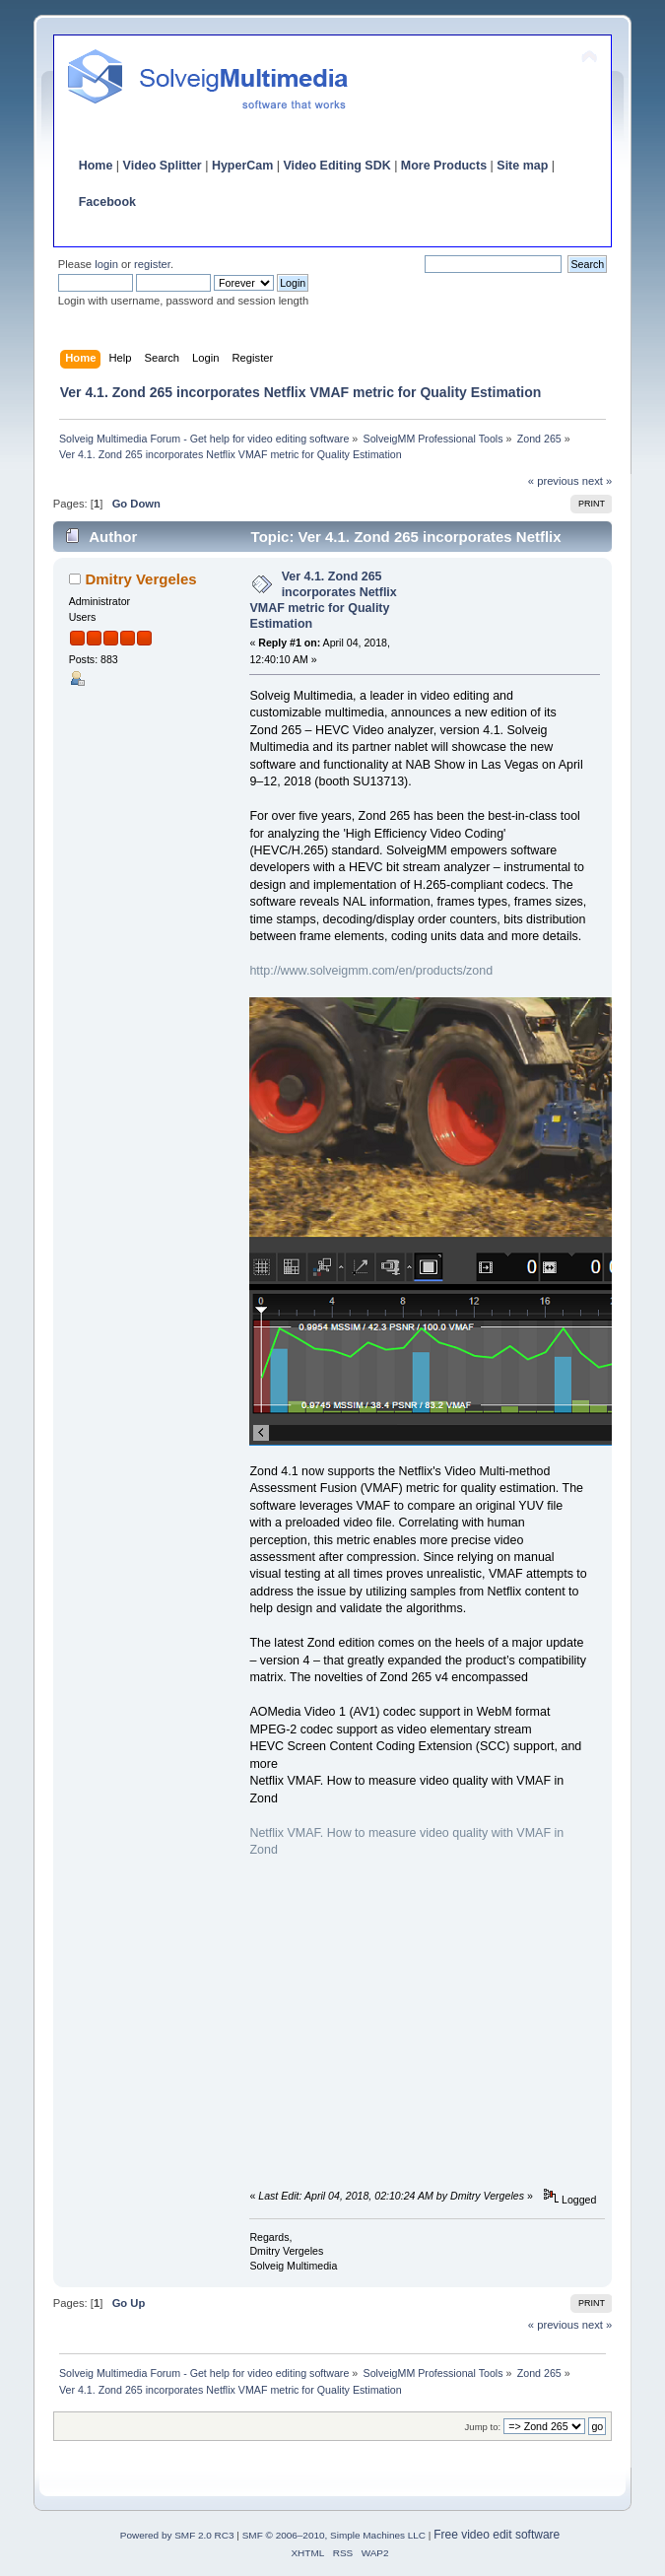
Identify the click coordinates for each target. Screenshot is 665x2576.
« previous (553, 481)
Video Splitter (162, 165)
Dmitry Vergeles (140, 579)
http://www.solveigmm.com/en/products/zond (371, 971)
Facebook (107, 202)
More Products (444, 165)
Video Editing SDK (336, 165)
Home (96, 165)
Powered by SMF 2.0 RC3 (177, 2535)
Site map (522, 165)
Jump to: (483, 2426)
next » (597, 481)
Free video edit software (496, 2535)
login (106, 264)
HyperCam (242, 165)
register (152, 264)
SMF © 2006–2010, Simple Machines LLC (334, 2535)
